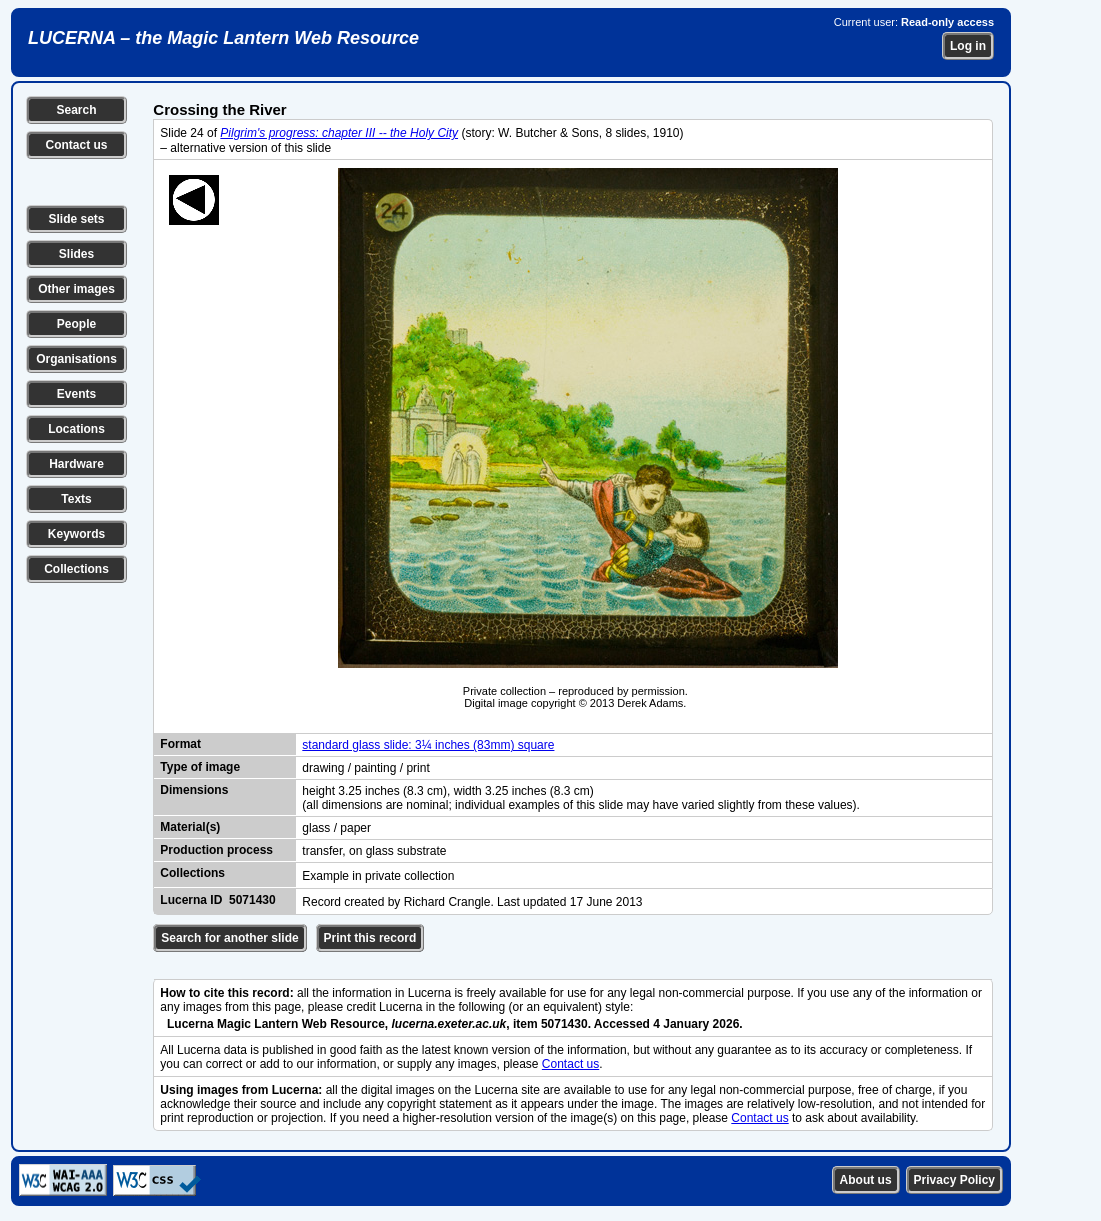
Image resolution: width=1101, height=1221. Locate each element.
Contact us (76, 145)
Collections (76, 569)
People (76, 324)
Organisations (76, 359)
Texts (76, 499)
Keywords (76, 534)
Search (76, 110)
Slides (76, 254)
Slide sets (76, 219)
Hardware (76, 464)
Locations (76, 429)
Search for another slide (229, 938)
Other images (76, 289)
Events (76, 394)
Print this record (370, 938)
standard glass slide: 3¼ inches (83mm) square (428, 745)
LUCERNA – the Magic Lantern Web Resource (223, 38)
